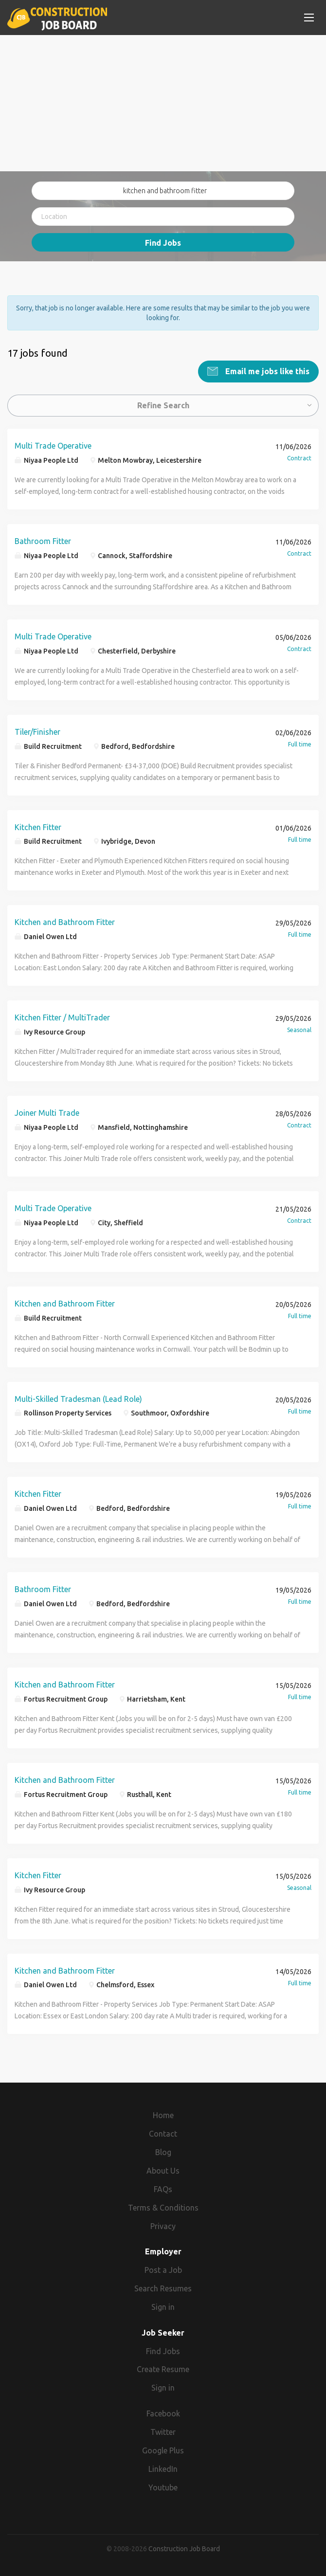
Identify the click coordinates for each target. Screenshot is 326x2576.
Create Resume (163, 2369)
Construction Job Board (184, 2549)
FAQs (163, 2188)
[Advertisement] (163, 103)
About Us (163, 2170)
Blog (163, 2152)
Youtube (163, 2487)
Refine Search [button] (163, 405)
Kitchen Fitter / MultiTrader (62, 1017)
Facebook (163, 2413)
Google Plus (163, 2450)
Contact (163, 2133)
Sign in (163, 2306)
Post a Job (163, 2270)
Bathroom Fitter (43, 541)
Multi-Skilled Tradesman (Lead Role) (78, 1398)
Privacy (163, 2225)
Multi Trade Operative (53, 445)
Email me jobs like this (266, 371)
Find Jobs (163, 242)
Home (163, 2115)
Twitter (163, 2432)
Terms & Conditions (163, 2207)
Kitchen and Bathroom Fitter (65, 922)
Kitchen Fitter (38, 826)
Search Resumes (163, 2288)
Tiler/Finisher (37, 731)
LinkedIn (163, 2468)
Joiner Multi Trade (47, 1112)
